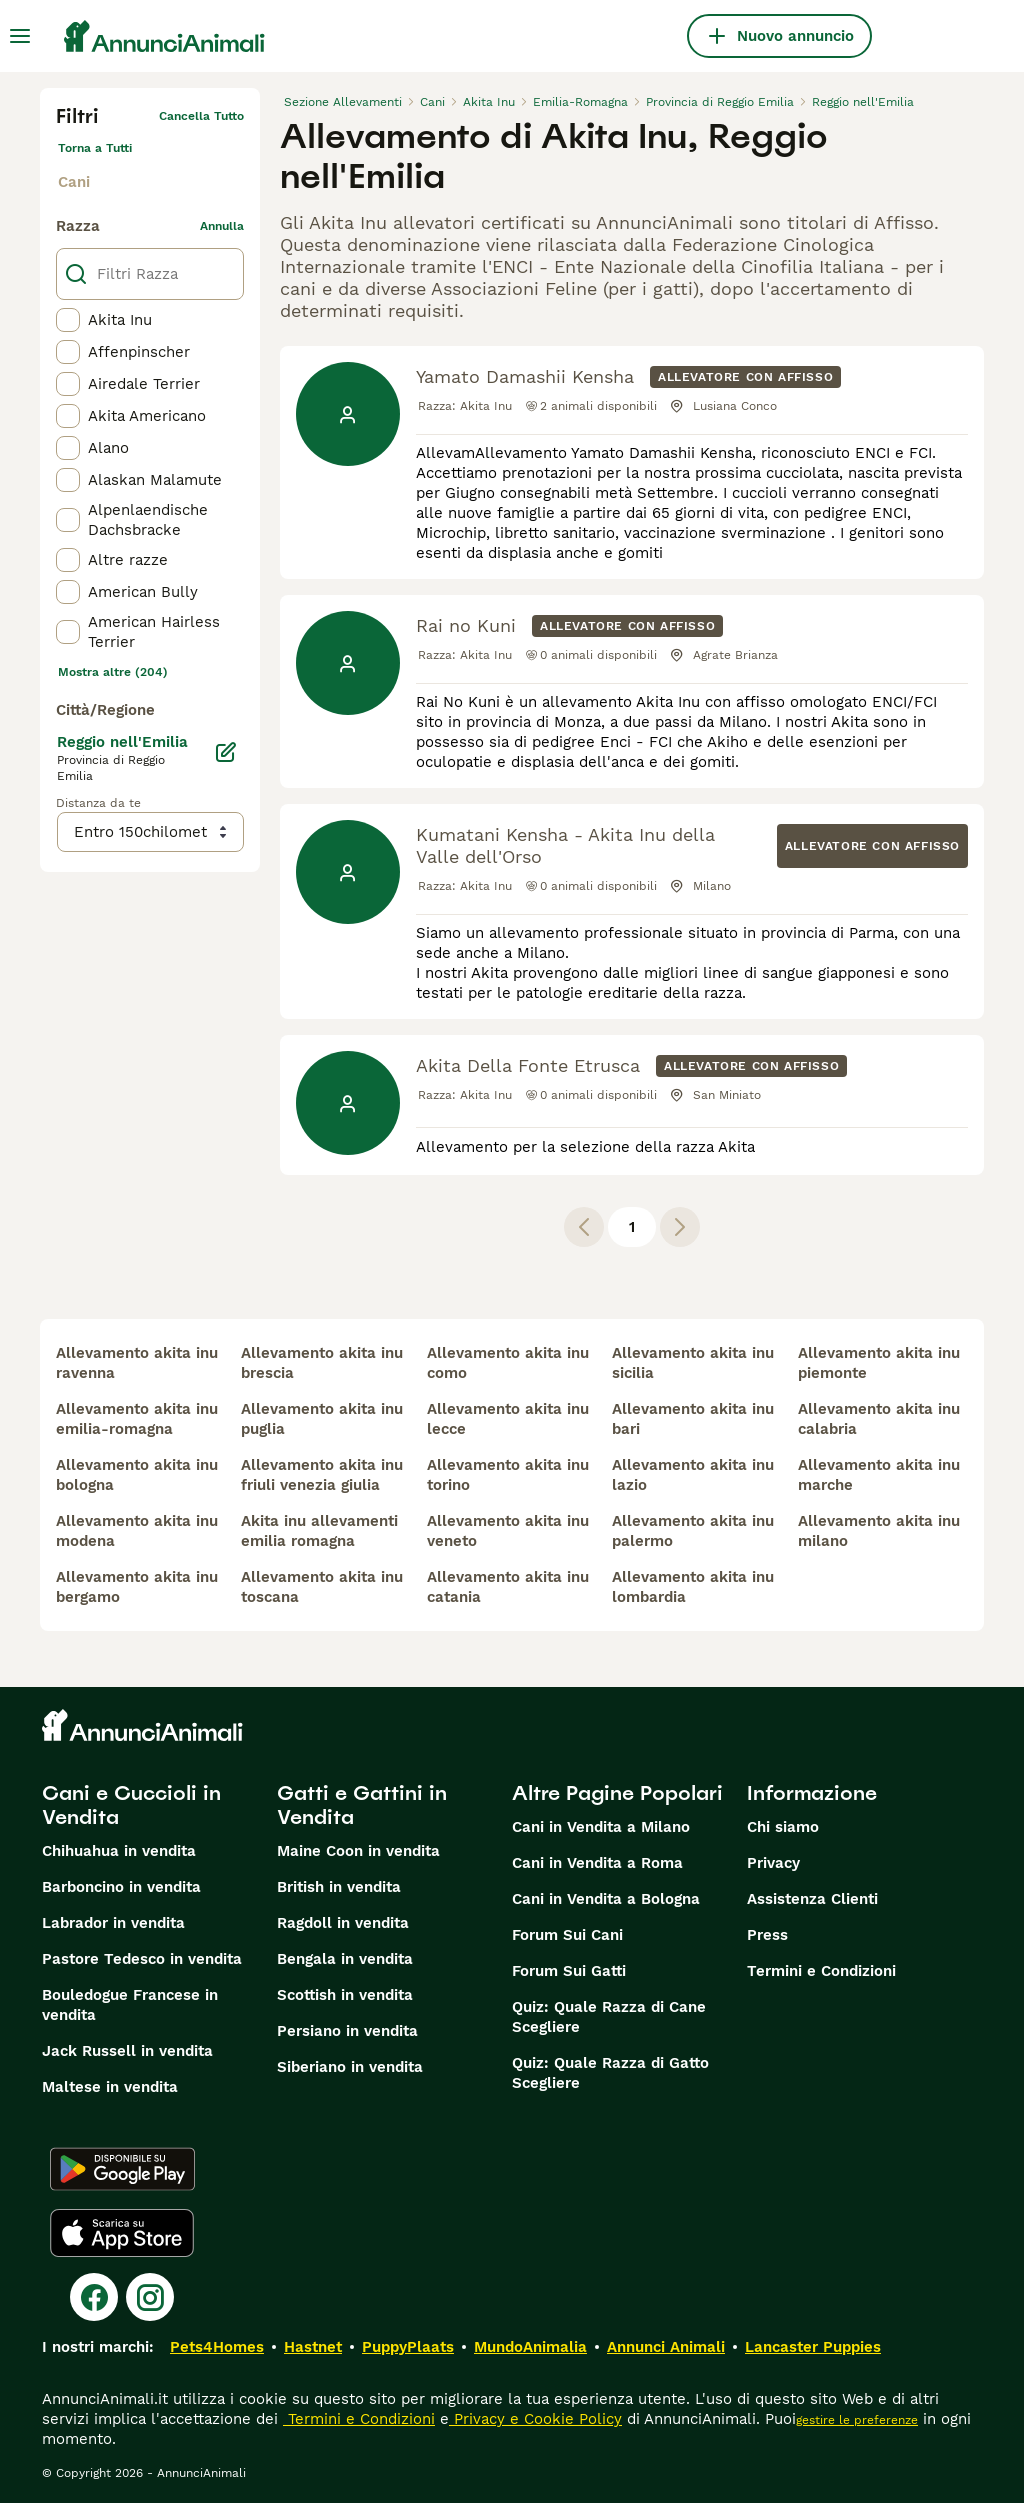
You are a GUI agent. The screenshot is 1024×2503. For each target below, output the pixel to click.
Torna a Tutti (95, 148)
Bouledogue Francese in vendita (130, 2005)
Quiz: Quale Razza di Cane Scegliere (609, 2017)
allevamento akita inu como (508, 1363)
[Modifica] (225, 752)
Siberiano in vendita (350, 2067)
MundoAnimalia (530, 2347)
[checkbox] (68, 320)
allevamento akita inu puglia (322, 1419)
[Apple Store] (122, 2233)
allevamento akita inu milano (879, 1531)
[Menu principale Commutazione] (20, 36)
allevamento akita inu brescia (322, 1363)
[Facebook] (94, 2297)
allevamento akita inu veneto (508, 1531)
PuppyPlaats (408, 2347)
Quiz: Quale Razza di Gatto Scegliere (610, 2073)
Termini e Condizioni (821, 1971)
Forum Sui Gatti (569, 1971)
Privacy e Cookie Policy (535, 2419)
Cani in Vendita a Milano (601, 1827)
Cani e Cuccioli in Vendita (131, 1805)
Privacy (773, 1863)
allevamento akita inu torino (508, 1475)
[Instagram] (150, 2297)
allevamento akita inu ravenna (137, 1363)
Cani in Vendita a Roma (597, 1863)
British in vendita (339, 1887)
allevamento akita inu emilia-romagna (137, 1419)
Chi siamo (783, 1827)
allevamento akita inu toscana (322, 1587)
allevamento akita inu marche (879, 1475)
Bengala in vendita (345, 1959)
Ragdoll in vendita (343, 1923)
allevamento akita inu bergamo (137, 1587)
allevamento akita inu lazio (693, 1475)
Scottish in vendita (345, 1995)
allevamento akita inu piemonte (879, 1363)
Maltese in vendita (110, 2087)
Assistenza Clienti (812, 1899)
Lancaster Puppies (813, 2347)
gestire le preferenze (857, 2420)
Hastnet (313, 2347)
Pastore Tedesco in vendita (142, 1959)
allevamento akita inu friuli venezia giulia (322, 1475)
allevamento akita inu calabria (879, 1419)
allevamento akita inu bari (693, 1419)
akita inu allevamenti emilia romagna (319, 1531)
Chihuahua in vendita (119, 1851)
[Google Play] (122, 2169)
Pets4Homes (217, 2347)
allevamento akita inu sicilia (693, 1363)
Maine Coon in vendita (358, 1851)
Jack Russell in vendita (127, 2051)
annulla (222, 226)
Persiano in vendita (347, 2031)
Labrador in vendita (113, 1923)
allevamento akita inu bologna (137, 1475)
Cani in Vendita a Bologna (606, 1899)
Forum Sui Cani (567, 1935)
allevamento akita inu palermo (693, 1531)
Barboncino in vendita (121, 1887)
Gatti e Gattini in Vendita (362, 1805)
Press (767, 1935)
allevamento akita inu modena (137, 1531)
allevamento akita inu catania (508, 1587)
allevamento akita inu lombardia (693, 1587)
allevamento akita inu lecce (508, 1419)
